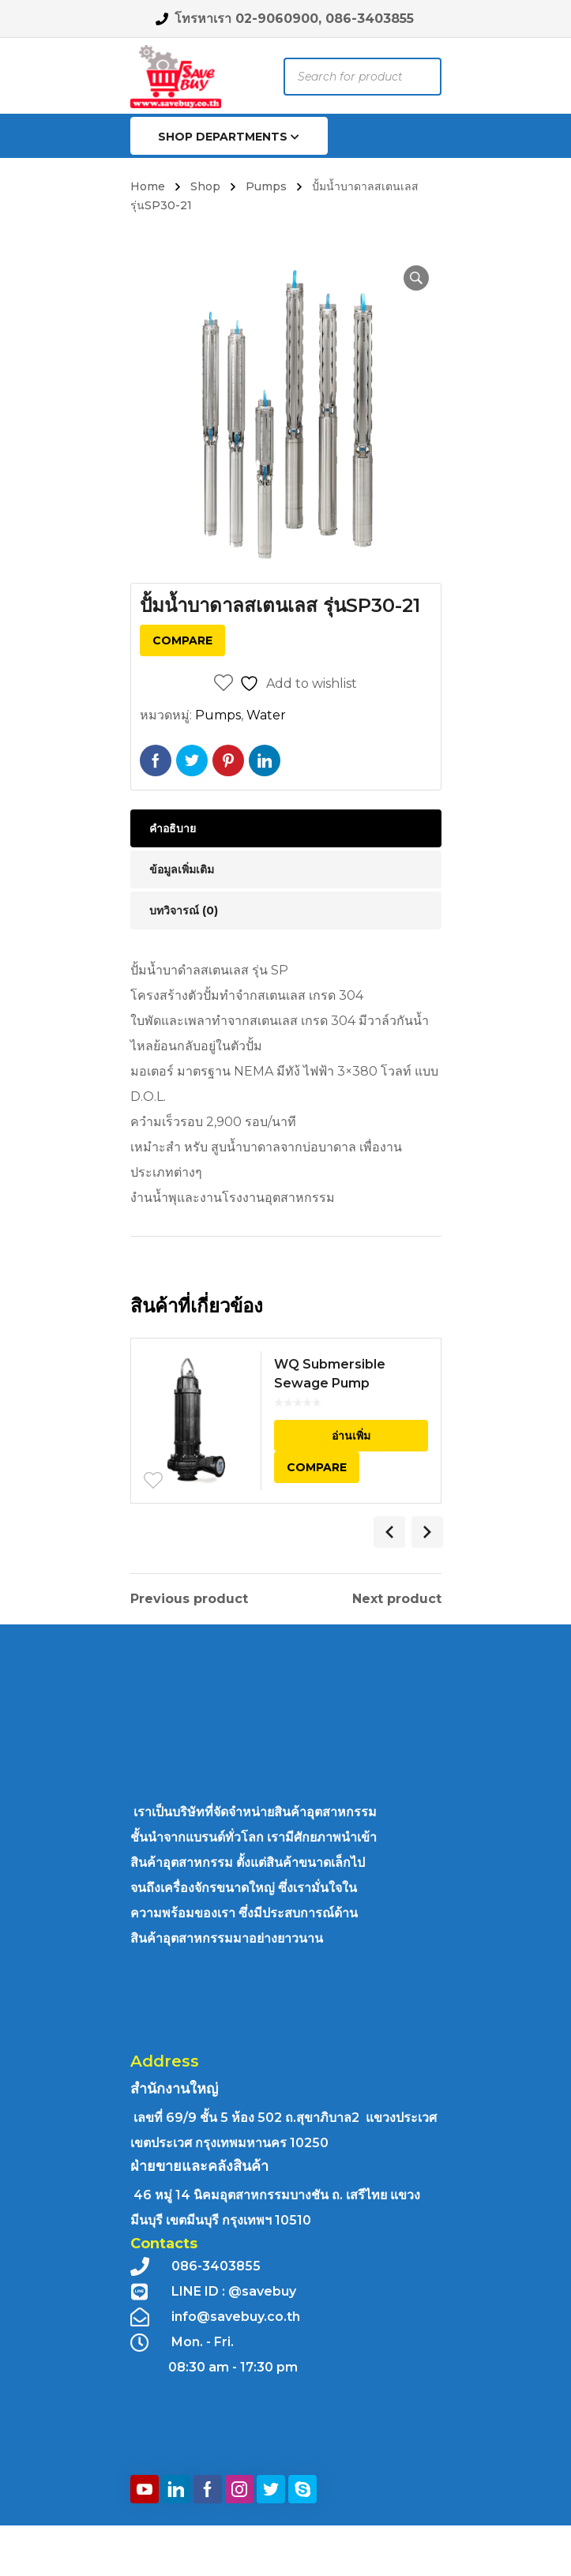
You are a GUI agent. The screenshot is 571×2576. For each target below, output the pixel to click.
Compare (182, 640)
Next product (396, 1599)
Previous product (189, 1599)
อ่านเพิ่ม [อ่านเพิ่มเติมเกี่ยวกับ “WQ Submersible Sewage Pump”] (351, 1436)
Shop (205, 186)
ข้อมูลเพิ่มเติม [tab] (181, 869)
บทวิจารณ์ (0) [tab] (183, 910)
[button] (416, 278)
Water (266, 715)
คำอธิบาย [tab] (172, 828)
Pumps (266, 186)
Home (147, 186)
